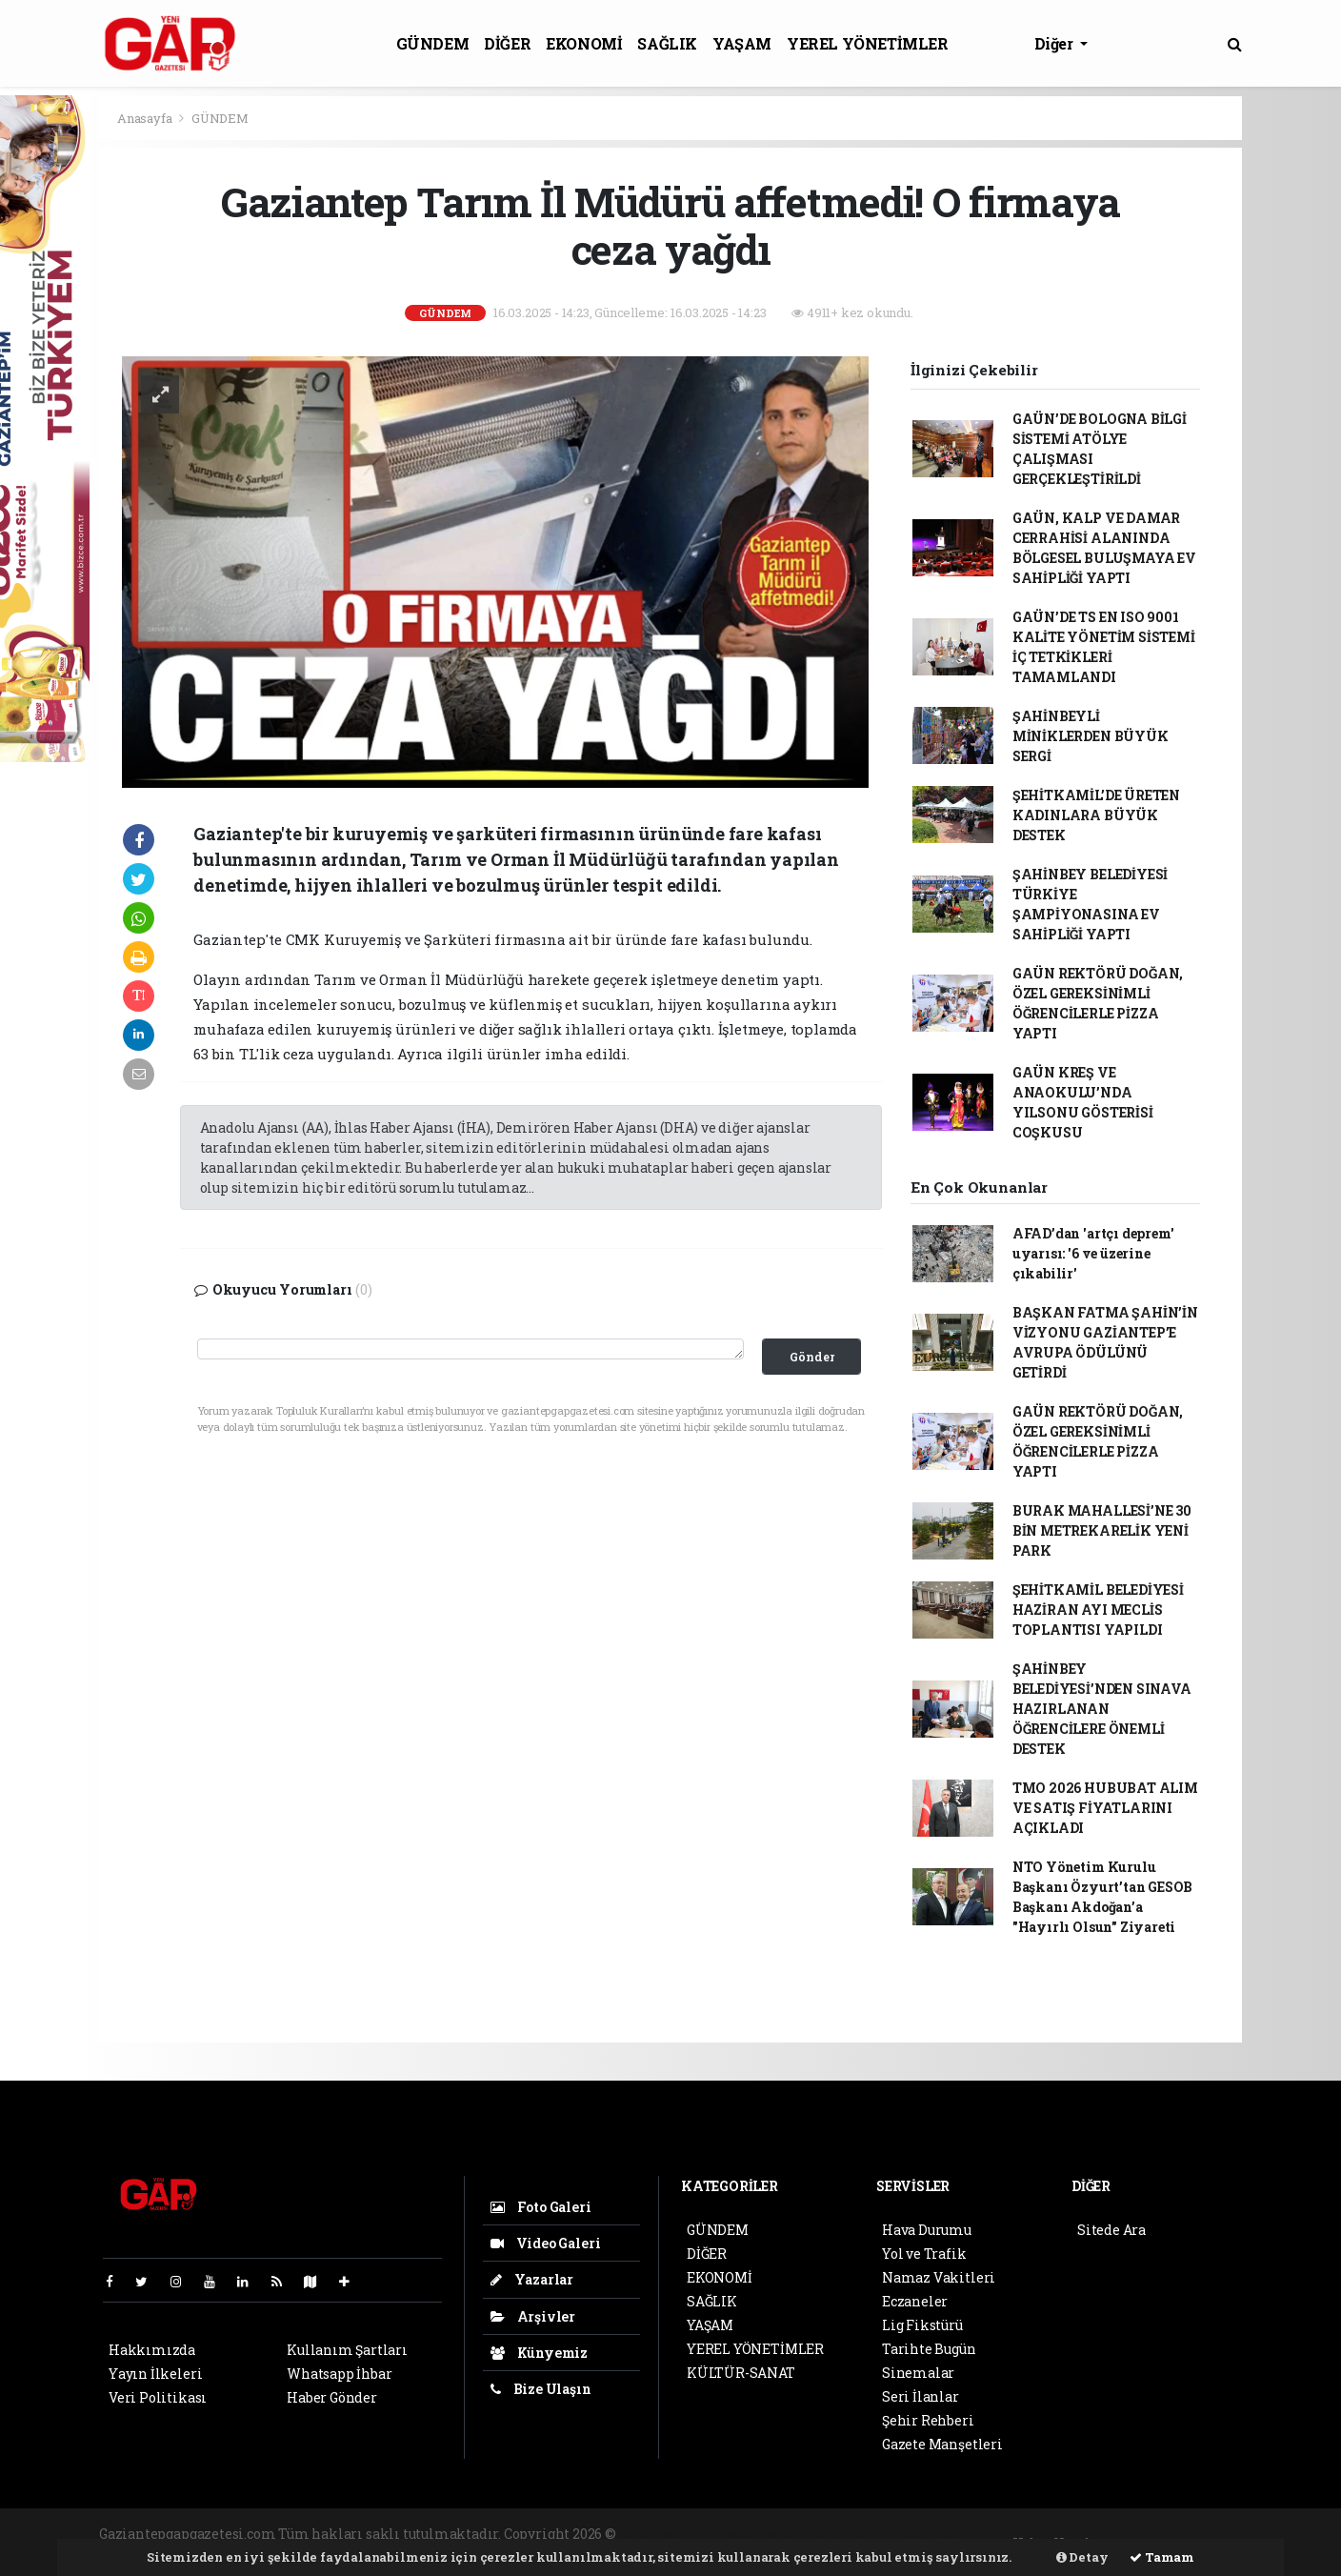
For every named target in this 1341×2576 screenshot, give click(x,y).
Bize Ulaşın (540, 2389)
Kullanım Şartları (347, 2350)
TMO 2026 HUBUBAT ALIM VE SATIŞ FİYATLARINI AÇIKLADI (1105, 1808)
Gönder (812, 1356)
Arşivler (532, 2316)
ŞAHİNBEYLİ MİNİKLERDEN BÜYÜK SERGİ (1090, 736)
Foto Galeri (540, 2207)
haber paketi (764, 2534)
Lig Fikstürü (922, 2325)
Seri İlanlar (920, 2396)
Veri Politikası (158, 2397)
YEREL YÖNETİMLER (868, 43)
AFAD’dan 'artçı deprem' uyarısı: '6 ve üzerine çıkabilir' (1093, 1253)
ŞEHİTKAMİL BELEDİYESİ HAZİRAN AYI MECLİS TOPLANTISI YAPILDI (1098, 1609)
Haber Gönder (332, 2397)
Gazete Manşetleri (942, 2444)
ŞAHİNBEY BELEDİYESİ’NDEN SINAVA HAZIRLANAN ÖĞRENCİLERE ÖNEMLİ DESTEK (1101, 1709)
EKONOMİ (584, 43)
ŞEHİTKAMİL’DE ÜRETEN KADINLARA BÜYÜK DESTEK (1096, 815)
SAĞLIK (667, 43)
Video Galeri (545, 2243)
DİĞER (507, 43)
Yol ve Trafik (924, 2253)
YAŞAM (741, 43)
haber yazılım (944, 2534)
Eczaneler (915, 2301)
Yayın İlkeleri (155, 2374)
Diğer (1055, 43)
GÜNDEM (433, 43)
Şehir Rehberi (928, 2420)
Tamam (1162, 2557)
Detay (1082, 2557)
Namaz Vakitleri (938, 2277)
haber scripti (851, 2534)
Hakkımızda (152, 2350)
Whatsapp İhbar (339, 2374)
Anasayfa (145, 118)
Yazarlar (531, 2279)
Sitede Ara (1111, 2230)
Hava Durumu (926, 2230)
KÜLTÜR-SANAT (741, 2373)
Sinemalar (918, 2373)
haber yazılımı (669, 2534)
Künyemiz (539, 2353)
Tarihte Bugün (929, 2349)
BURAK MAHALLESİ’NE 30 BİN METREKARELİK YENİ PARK (1101, 1530)
